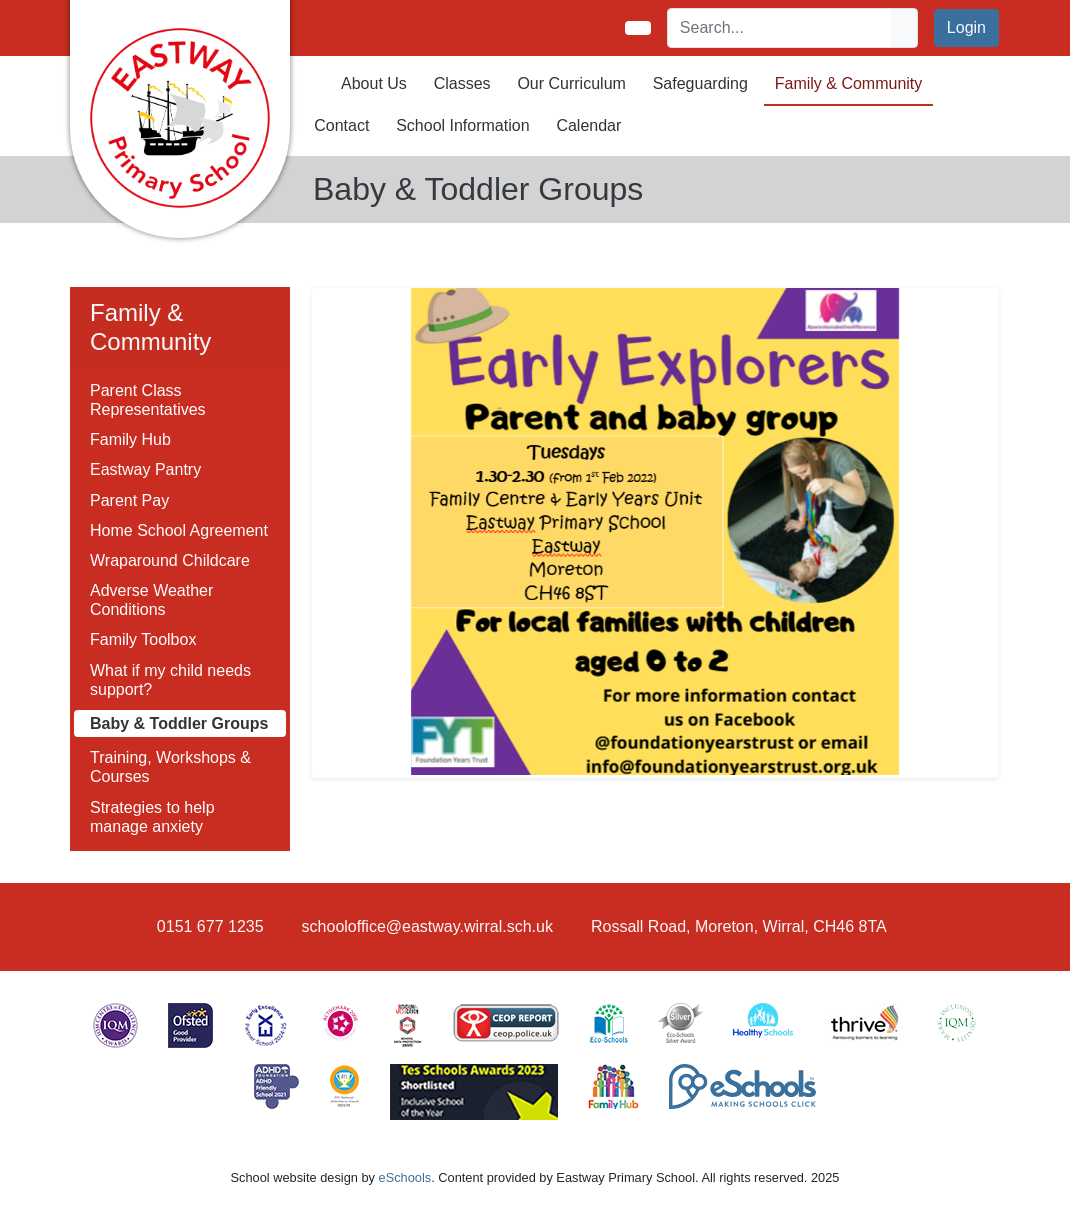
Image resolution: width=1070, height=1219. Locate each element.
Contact (341, 125)
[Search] (780, 28)
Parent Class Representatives (148, 400)
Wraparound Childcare (170, 560)
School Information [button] (462, 125)
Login (966, 27)
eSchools (405, 1177)
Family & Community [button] (849, 83)
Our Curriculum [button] (571, 83)
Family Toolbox (143, 639)
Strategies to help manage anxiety (152, 817)
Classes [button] (462, 83)
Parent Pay (129, 500)
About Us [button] (374, 83)
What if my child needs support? (170, 680)
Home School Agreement (179, 530)
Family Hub (130, 439)
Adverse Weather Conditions (151, 600)
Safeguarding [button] (700, 83)
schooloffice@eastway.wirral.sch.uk (427, 926)
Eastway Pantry (145, 469)
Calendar (588, 125)
